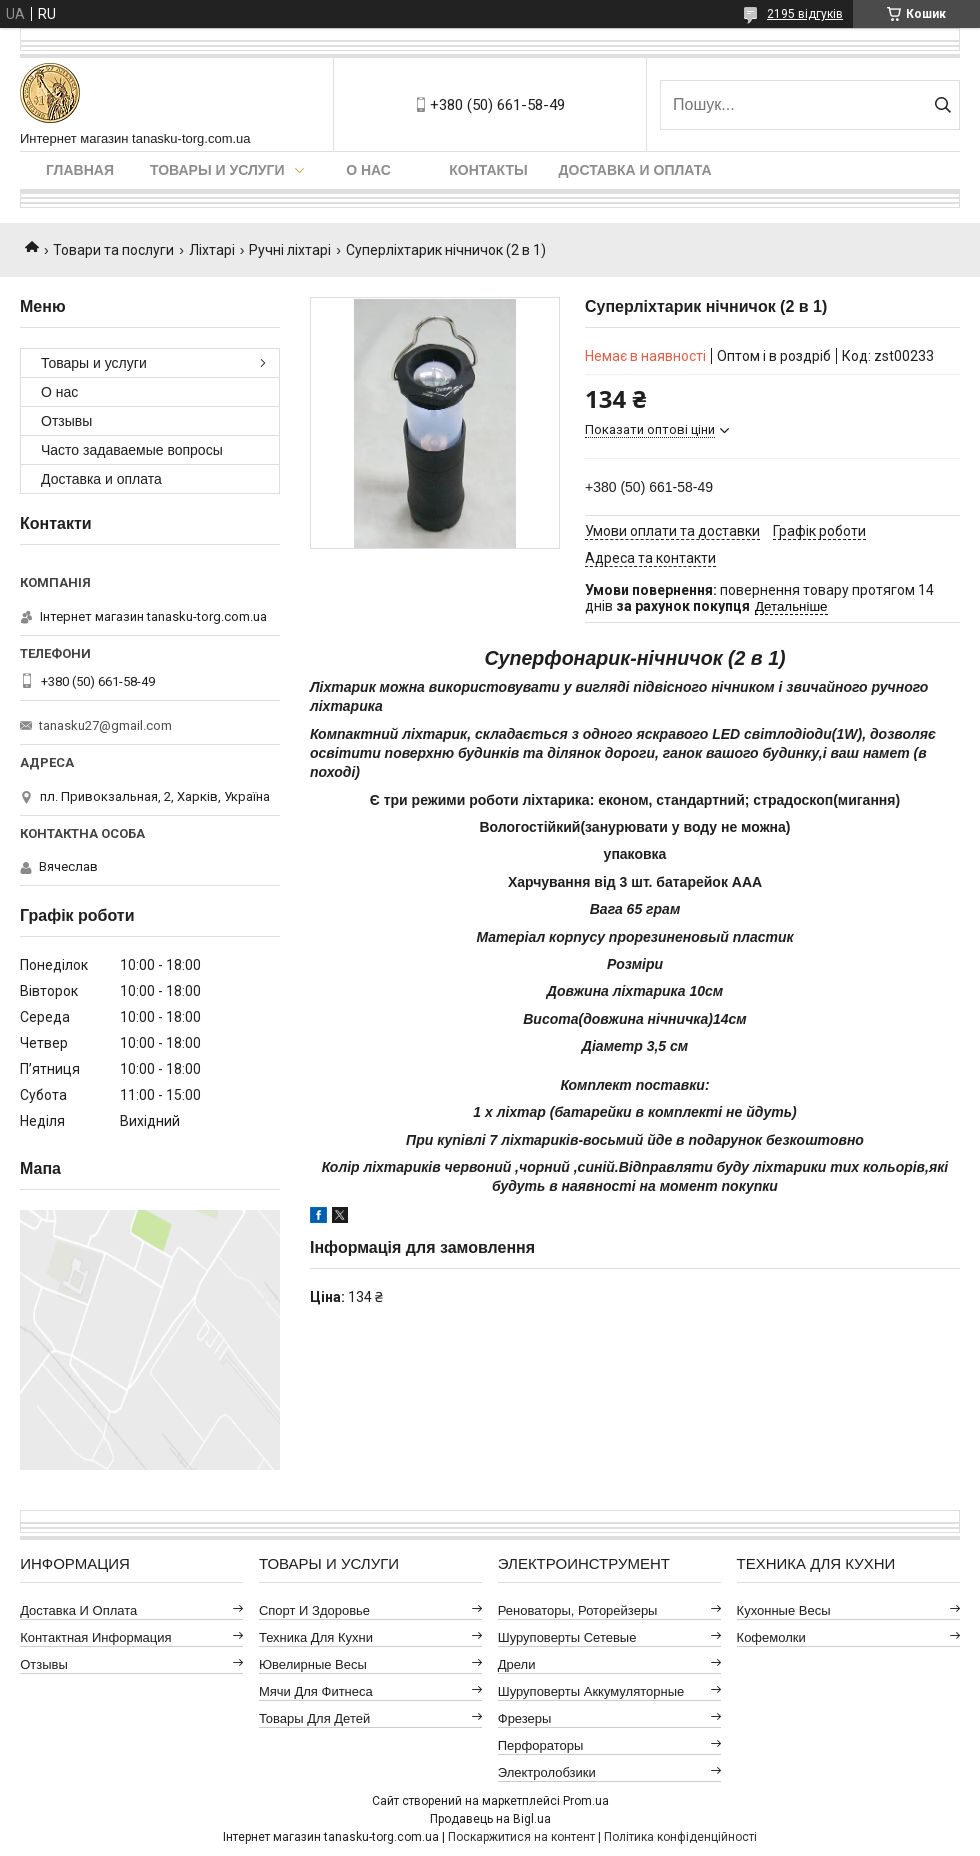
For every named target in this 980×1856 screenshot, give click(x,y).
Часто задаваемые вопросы (132, 450)
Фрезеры (525, 1718)
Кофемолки (771, 1637)
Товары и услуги (217, 170)
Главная (80, 170)
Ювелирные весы (313, 1664)
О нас (368, 170)
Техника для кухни (316, 1637)
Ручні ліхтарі (290, 250)
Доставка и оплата (635, 170)
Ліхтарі (212, 250)
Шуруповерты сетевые (567, 1637)
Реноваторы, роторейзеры (578, 1610)
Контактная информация (95, 1637)
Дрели (517, 1664)
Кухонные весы (784, 1610)
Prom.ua (586, 1801)
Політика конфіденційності (680, 1837)
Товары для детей (314, 1718)
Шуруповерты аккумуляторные (591, 1691)
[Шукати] (942, 105)
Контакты (488, 170)
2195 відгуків (805, 14)
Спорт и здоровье (314, 1610)
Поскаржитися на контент (521, 1837)
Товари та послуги (113, 250)
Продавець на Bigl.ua (490, 1819)
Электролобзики (547, 1772)
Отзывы (66, 421)
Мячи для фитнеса (316, 1691)
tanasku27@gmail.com (105, 725)
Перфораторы (541, 1745)
